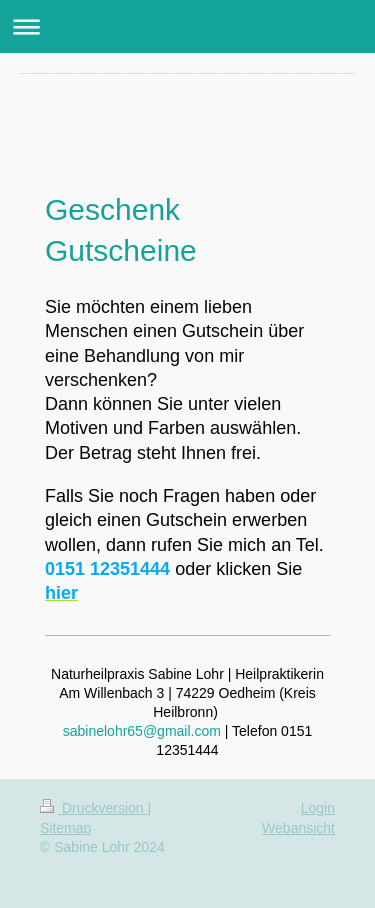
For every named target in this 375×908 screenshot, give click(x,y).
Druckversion (93, 808)
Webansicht (298, 828)
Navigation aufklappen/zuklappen (187, 26)
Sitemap (65, 828)
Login (318, 808)
